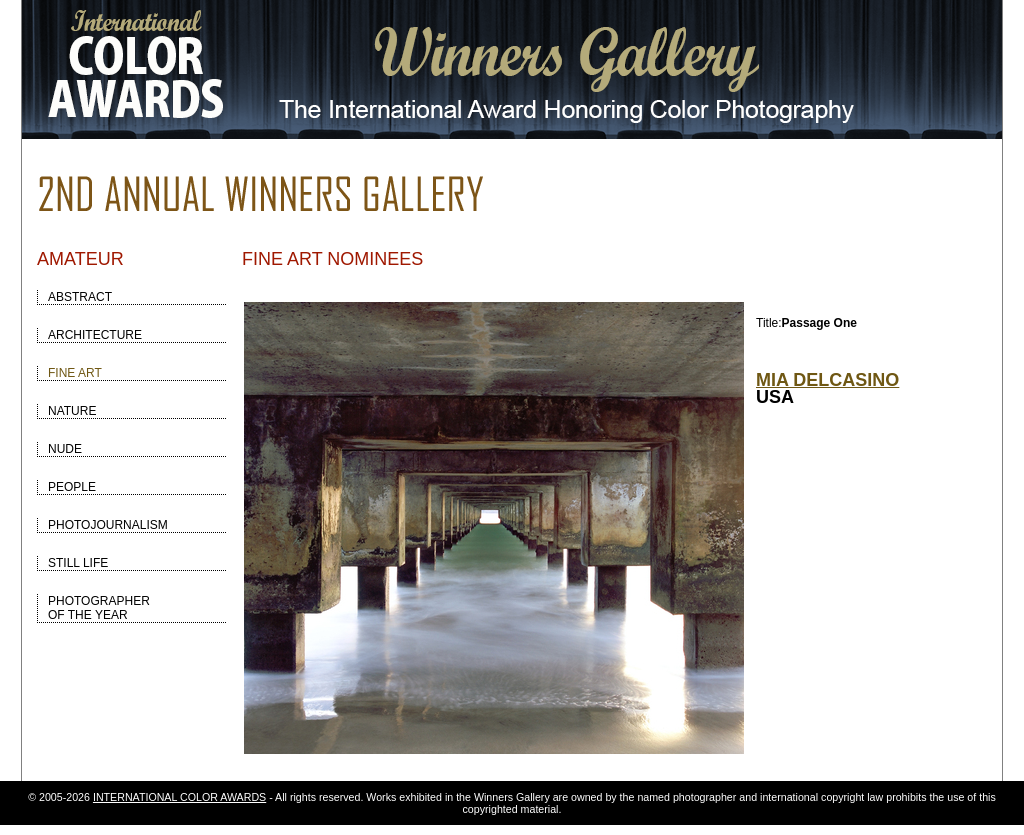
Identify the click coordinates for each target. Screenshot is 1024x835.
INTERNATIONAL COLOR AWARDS (179, 797)
